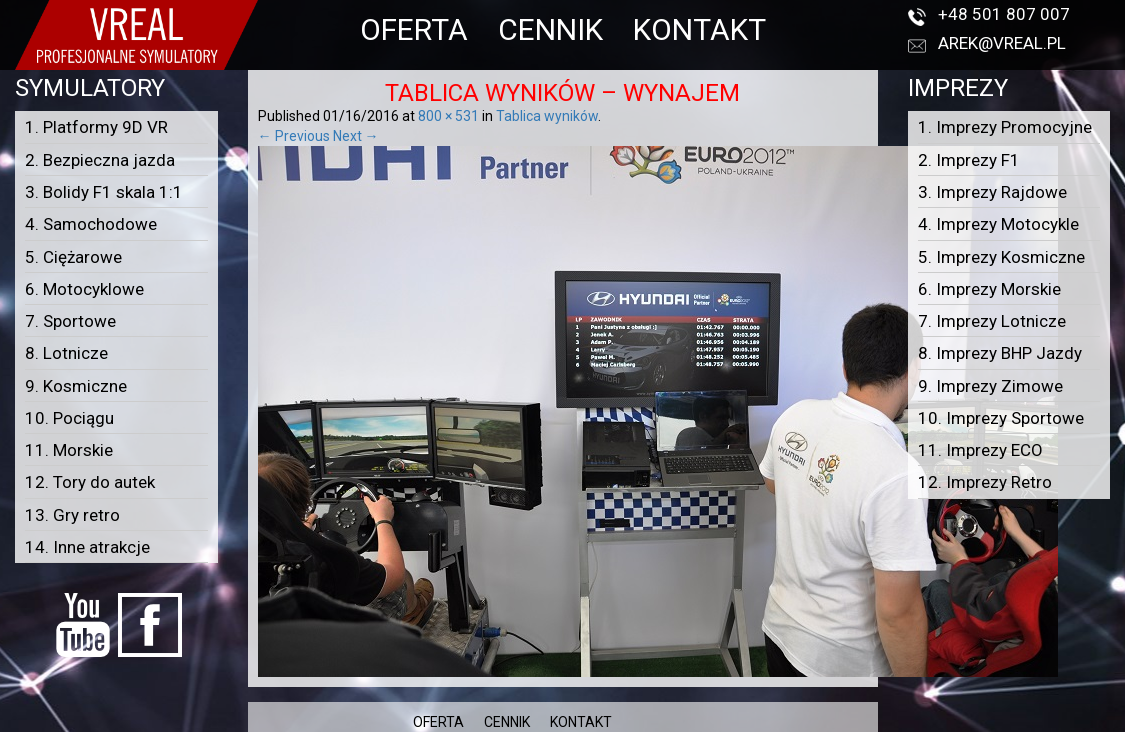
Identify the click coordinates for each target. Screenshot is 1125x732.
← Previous (294, 136)
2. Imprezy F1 (969, 160)
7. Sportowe (70, 321)
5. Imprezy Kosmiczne (1001, 257)
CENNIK (550, 29)
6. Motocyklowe (84, 289)
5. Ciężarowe (73, 257)
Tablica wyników (547, 116)
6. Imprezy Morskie (989, 289)
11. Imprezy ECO (980, 450)
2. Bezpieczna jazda (100, 160)
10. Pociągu (69, 418)
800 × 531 (448, 116)
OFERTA (414, 29)
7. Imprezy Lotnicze (992, 321)
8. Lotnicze (66, 353)
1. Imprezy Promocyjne (1005, 127)
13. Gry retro (72, 515)
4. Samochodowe (91, 224)
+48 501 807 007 (1004, 14)
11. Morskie (69, 450)
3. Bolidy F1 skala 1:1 (104, 192)
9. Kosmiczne (76, 386)
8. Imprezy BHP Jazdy (1000, 353)
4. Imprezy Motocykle (998, 224)
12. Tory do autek (90, 482)
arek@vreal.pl (1002, 43)
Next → (356, 136)
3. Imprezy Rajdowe (992, 192)
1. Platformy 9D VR (96, 127)
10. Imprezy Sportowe (1001, 418)
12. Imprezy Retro (985, 482)
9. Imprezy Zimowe (990, 386)
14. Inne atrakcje (87, 547)
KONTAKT (699, 29)
